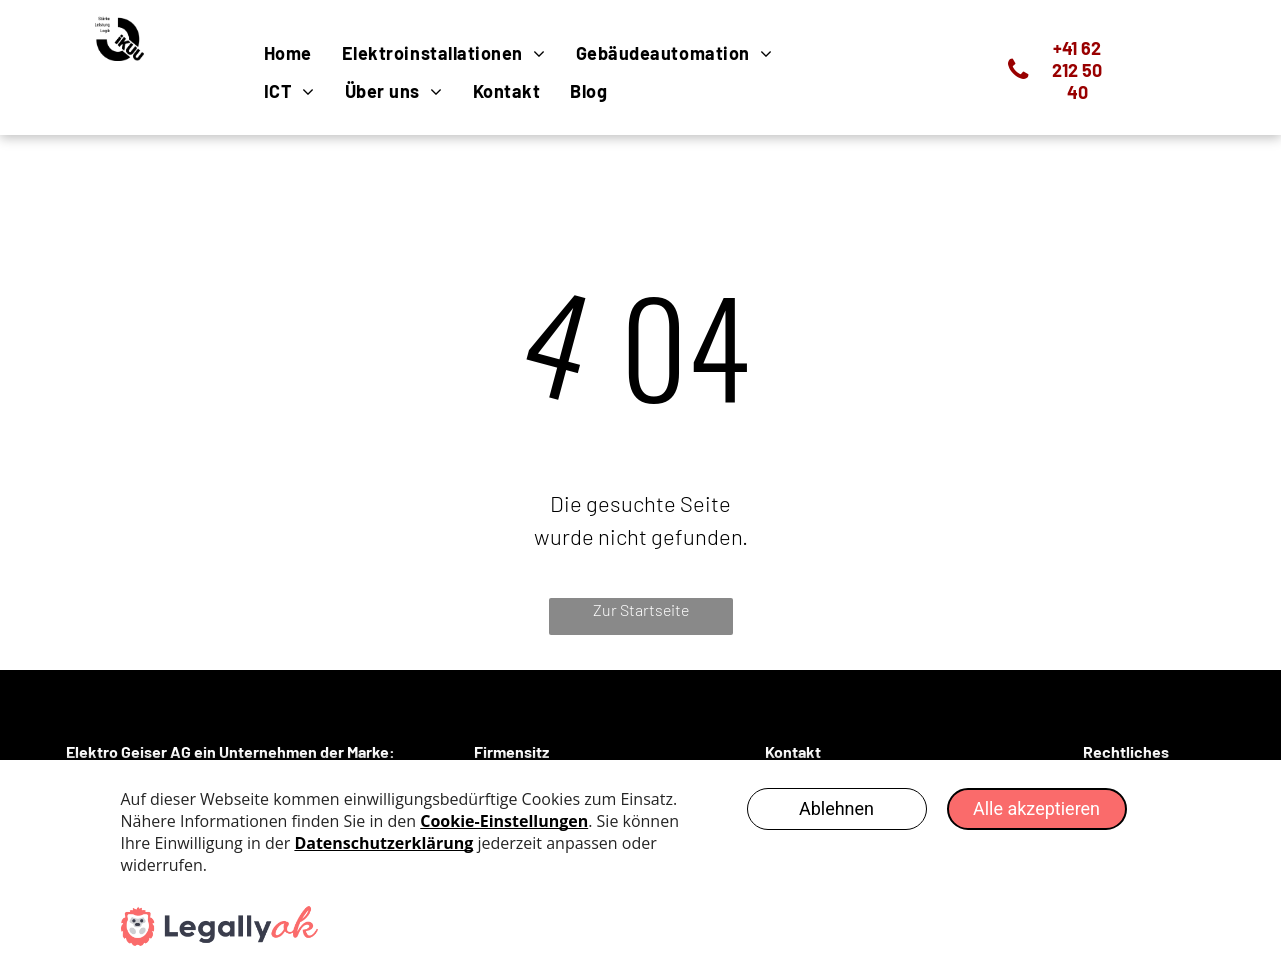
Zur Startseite (641, 609)
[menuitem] (288, 53)
